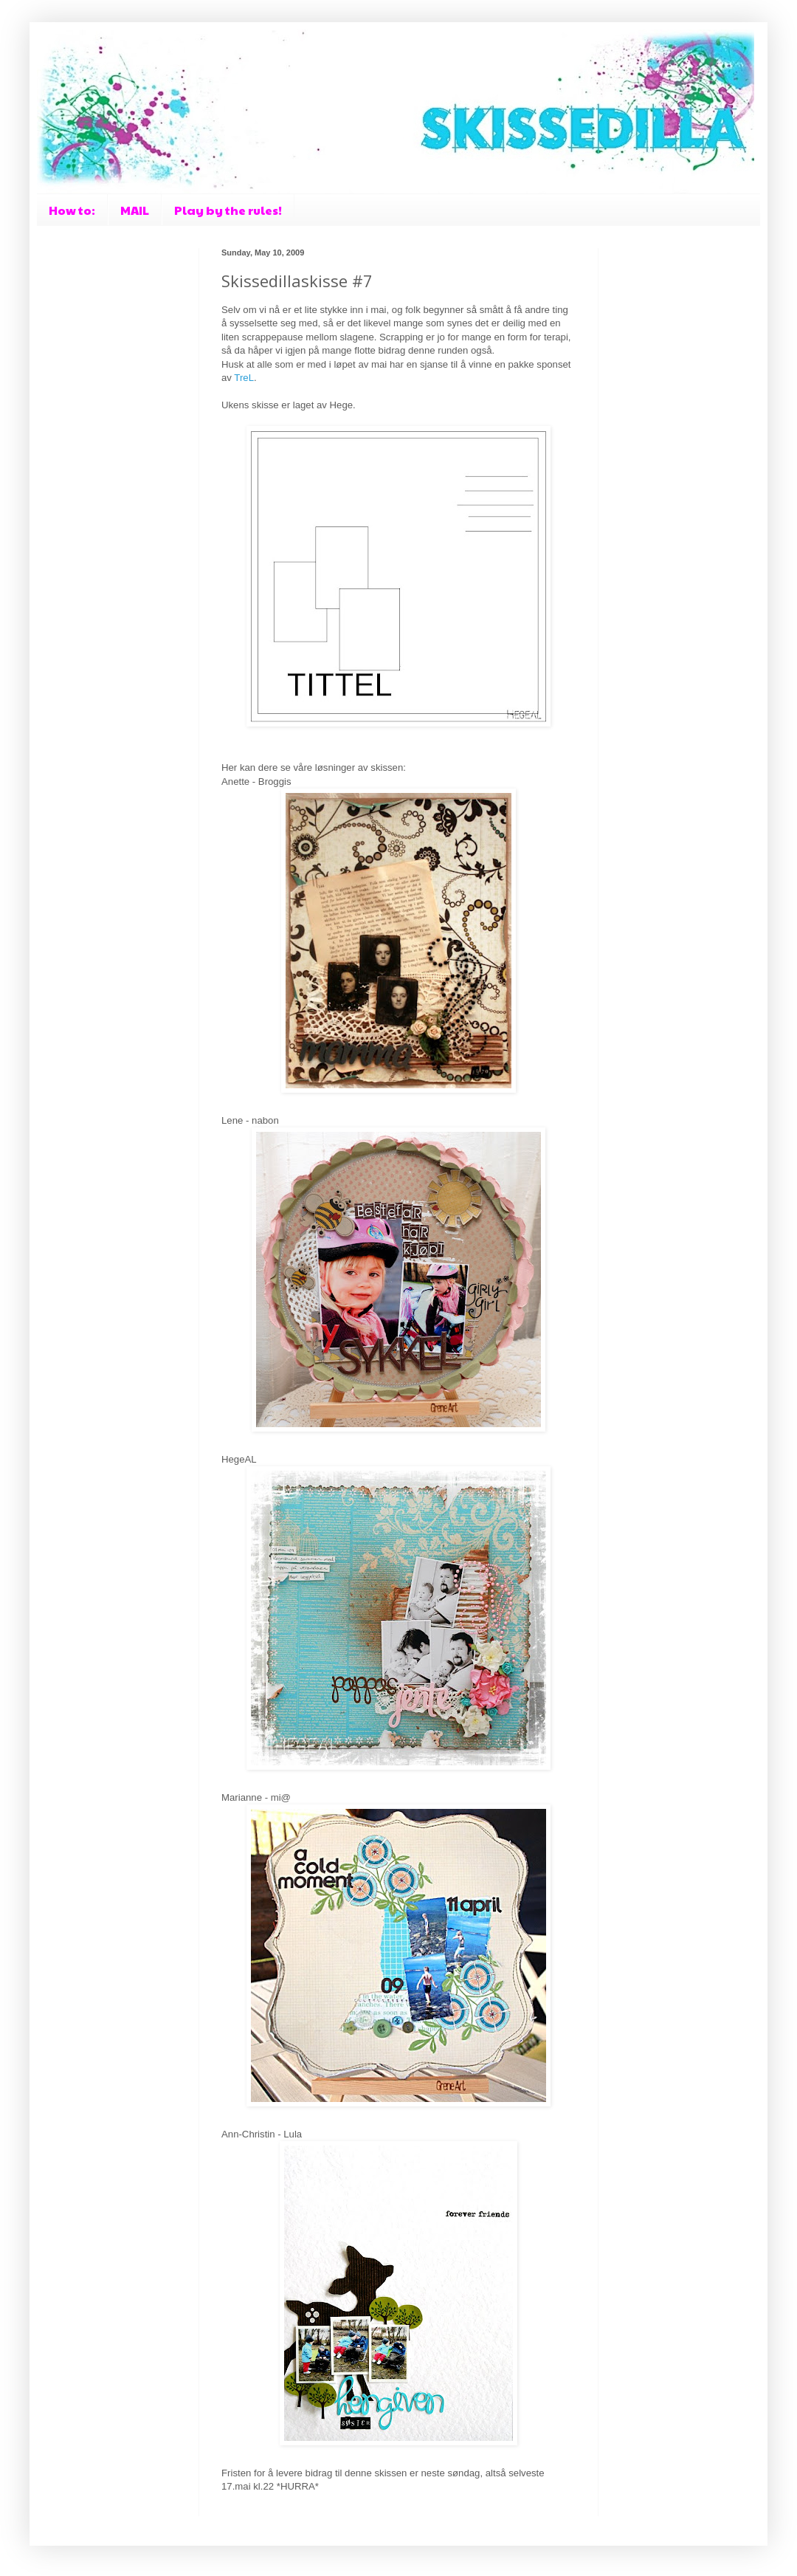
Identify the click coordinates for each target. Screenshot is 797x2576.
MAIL (134, 210)
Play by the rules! (228, 210)
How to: (72, 210)
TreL (244, 377)
